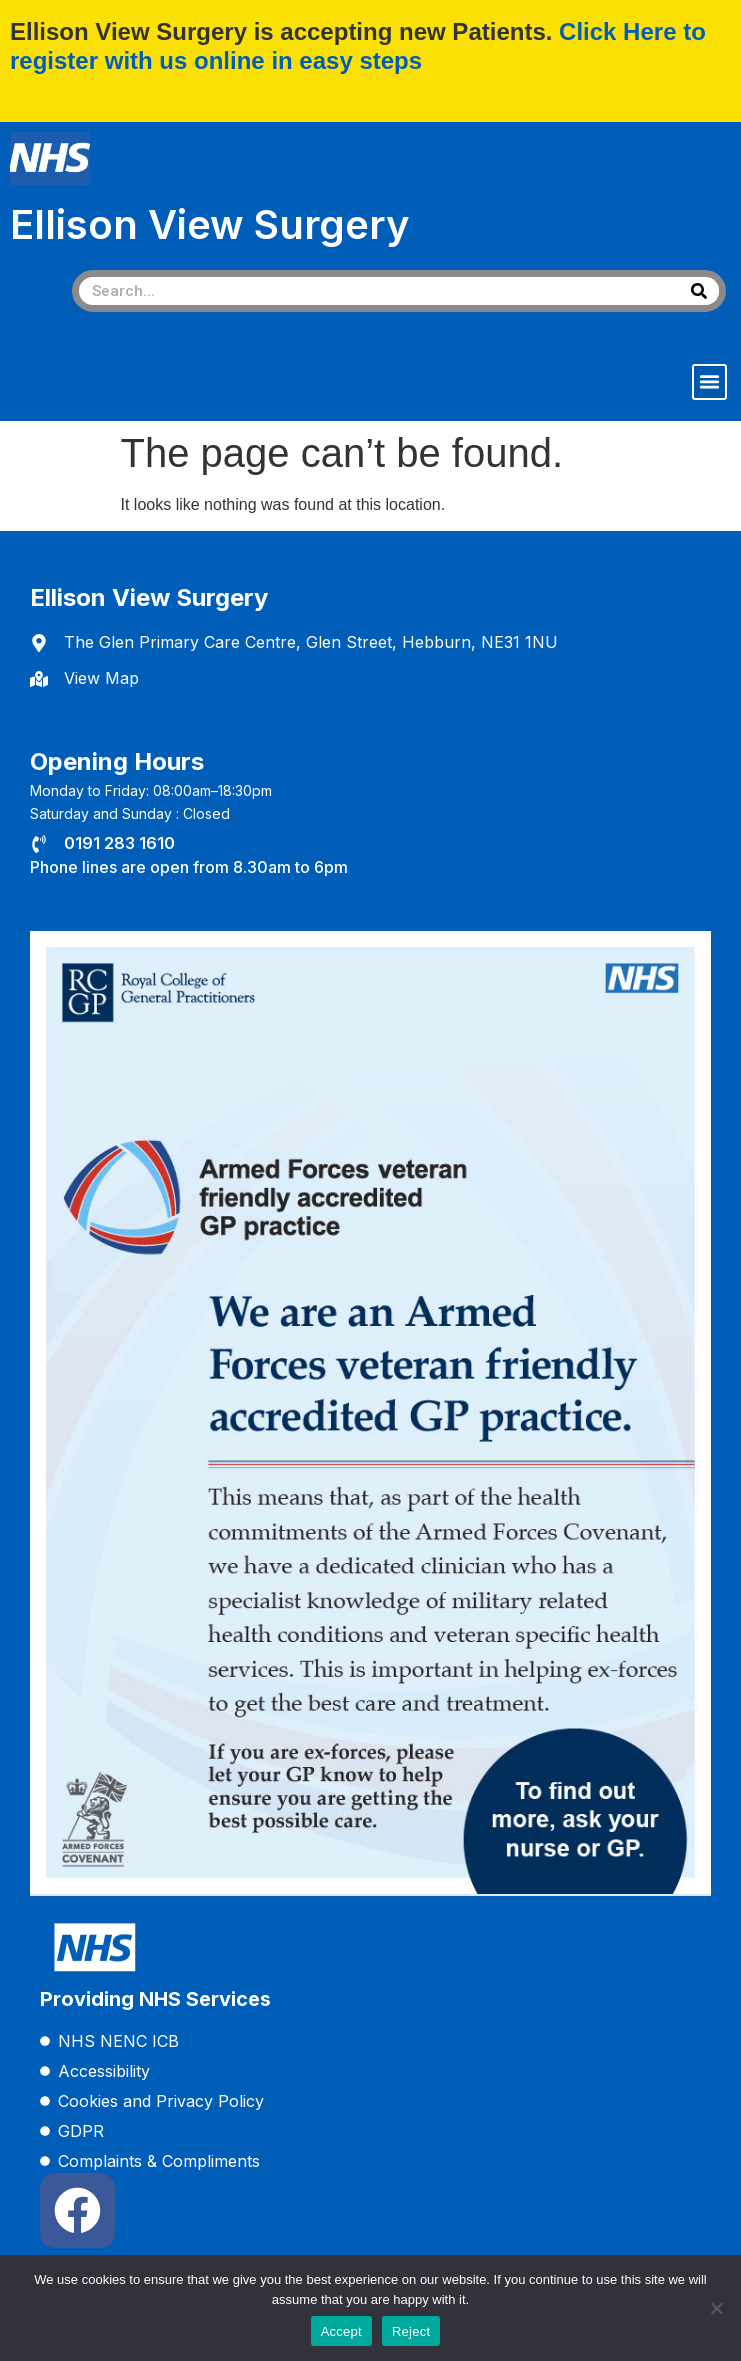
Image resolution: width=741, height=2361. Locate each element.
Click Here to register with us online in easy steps (358, 46)
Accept (341, 2331)
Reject (411, 2331)
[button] (710, 382)
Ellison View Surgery (210, 224)
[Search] (699, 291)
